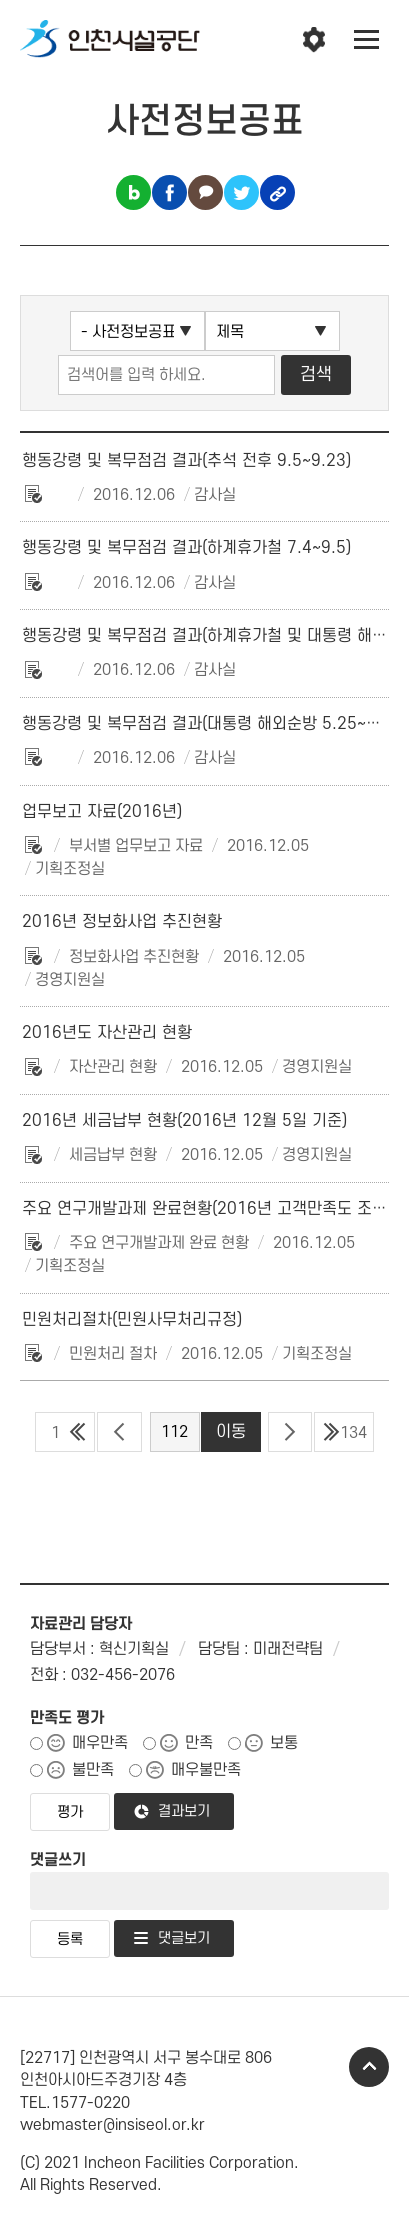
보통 (284, 1743)
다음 (290, 1432)
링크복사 (277, 192)
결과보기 (184, 1811)
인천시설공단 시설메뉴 (314, 40)
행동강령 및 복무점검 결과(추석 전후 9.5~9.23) (186, 461)
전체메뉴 (367, 40)
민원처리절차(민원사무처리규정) (132, 1320)
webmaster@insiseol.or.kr (112, 2125)
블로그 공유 (133, 192)
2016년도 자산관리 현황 (107, 1033)
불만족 (93, 1770)
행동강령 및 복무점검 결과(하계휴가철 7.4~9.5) (186, 548)
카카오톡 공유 (205, 192)
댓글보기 (184, 1938)
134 (353, 1433)
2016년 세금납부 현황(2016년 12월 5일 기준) (184, 1121)
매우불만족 (206, 1770)
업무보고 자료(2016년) (102, 812)
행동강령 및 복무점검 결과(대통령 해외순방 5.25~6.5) (209, 724)
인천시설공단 (110, 40)
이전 (119, 1432)
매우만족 (100, 1743)
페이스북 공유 (169, 192)
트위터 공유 (241, 192)
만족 (199, 1743)
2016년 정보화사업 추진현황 (122, 922)
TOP (369, 2067)
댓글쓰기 (58, 1860)
